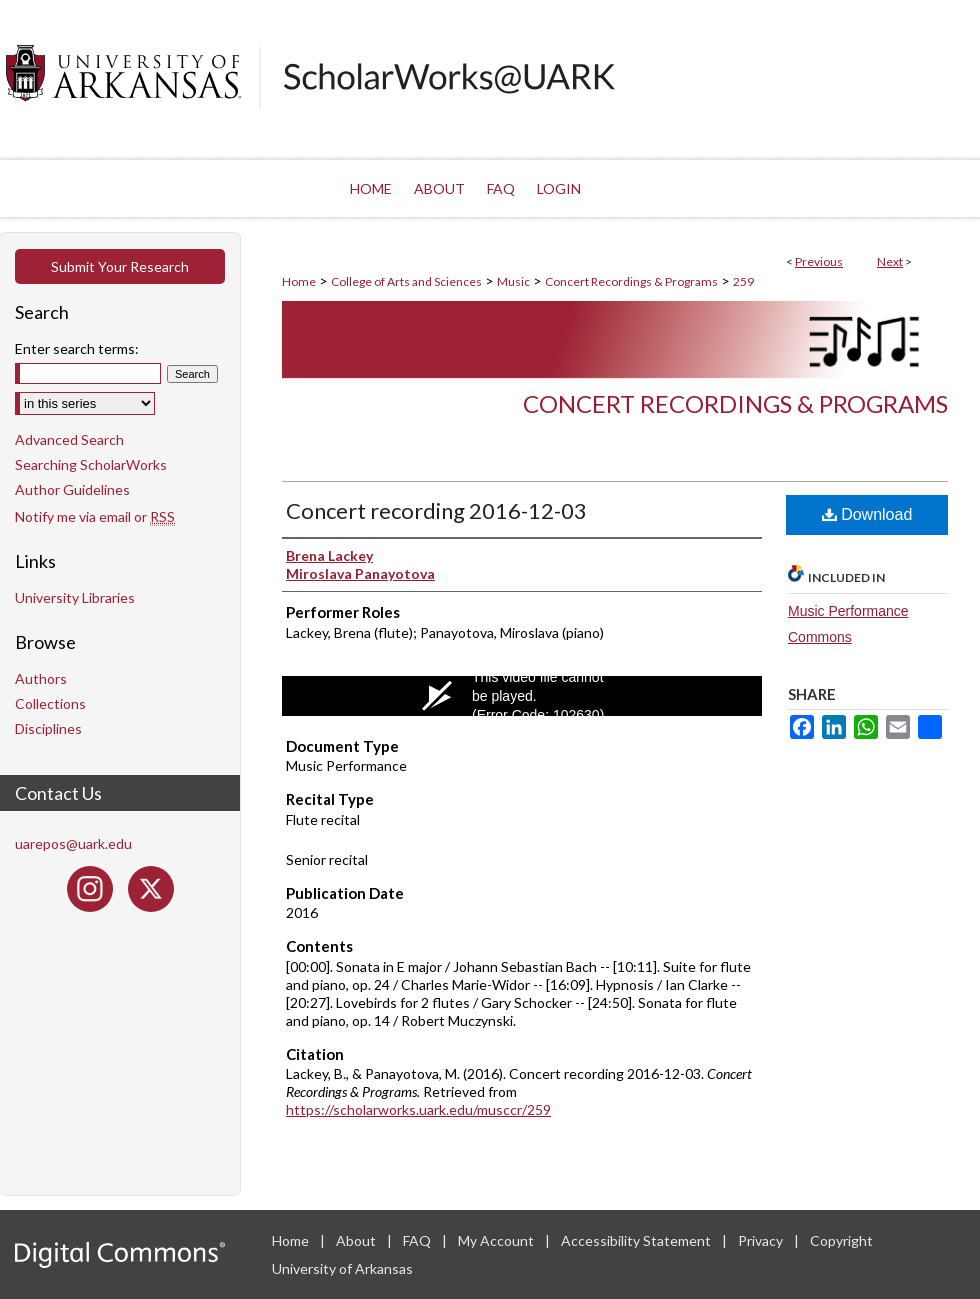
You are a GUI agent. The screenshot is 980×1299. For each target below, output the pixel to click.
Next (890, 261)
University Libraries (75, 597)
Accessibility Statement (637, 1240)
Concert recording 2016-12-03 (436, 510)
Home (299, 281)
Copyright (841, 1240)
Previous (819, 261)
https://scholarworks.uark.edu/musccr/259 (418, 1109)
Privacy (762, 1240)
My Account (497, 1240)
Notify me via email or (95, 516)
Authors (41, 678)
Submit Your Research (120, 266)
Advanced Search (69, 439)
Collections (50, 703)
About (357, 1240)
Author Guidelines (72, 489)
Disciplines (48, 728)
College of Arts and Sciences (406, 281)
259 (743, 281)
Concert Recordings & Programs (631, 281)
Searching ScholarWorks (91, 464)
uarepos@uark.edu (73, 843)
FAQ (418, 1240)
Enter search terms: (77, 348)
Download (867, 514)
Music (513, 281)
